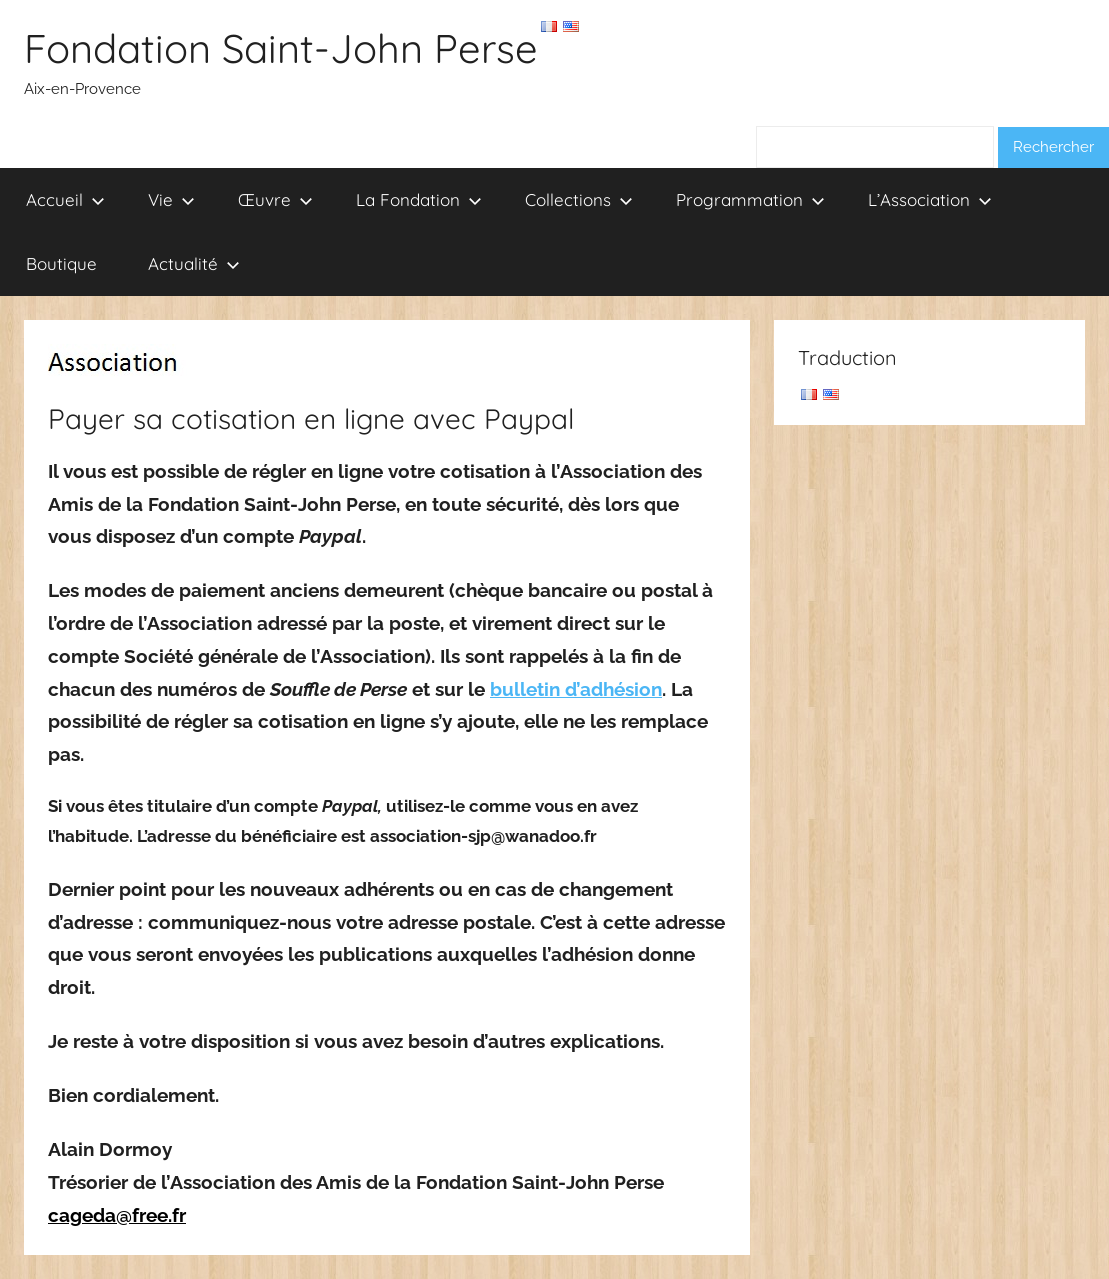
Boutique (61, 263)
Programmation (750, 199)
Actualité (194, 263)
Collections (579, 199)
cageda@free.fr (117, 1215)
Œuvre (275, 199)
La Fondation (419, 199)
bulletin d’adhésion (576, 689)
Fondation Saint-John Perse (281, 48)
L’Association (930, 199)
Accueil (65, 199)
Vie (171, 199)
